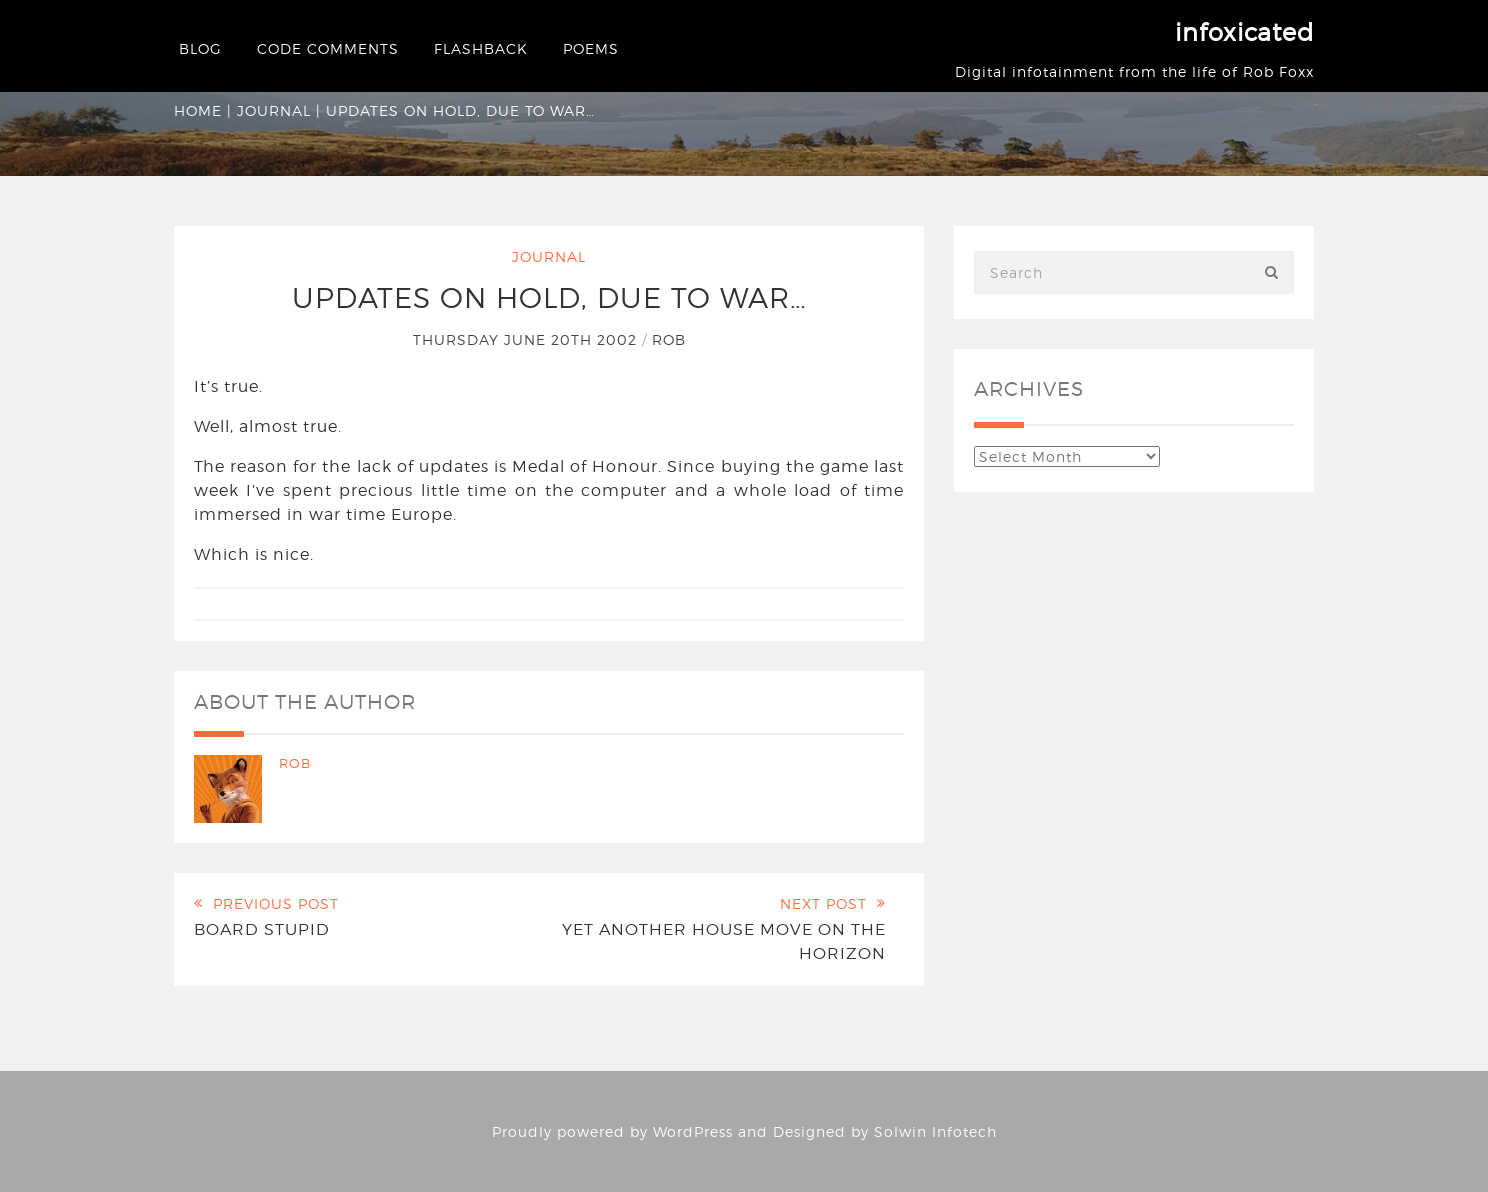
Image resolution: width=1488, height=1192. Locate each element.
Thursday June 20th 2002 (527, 339)
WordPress (693, 1131)
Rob (669, 339)
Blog (200, 48)
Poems (591, 48)
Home (198, 110)
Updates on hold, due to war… (549, 298)
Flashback (481, 48)
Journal (274, 110)
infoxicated (1244, 32)
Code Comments (328, 48)
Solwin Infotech (935, 1131)
